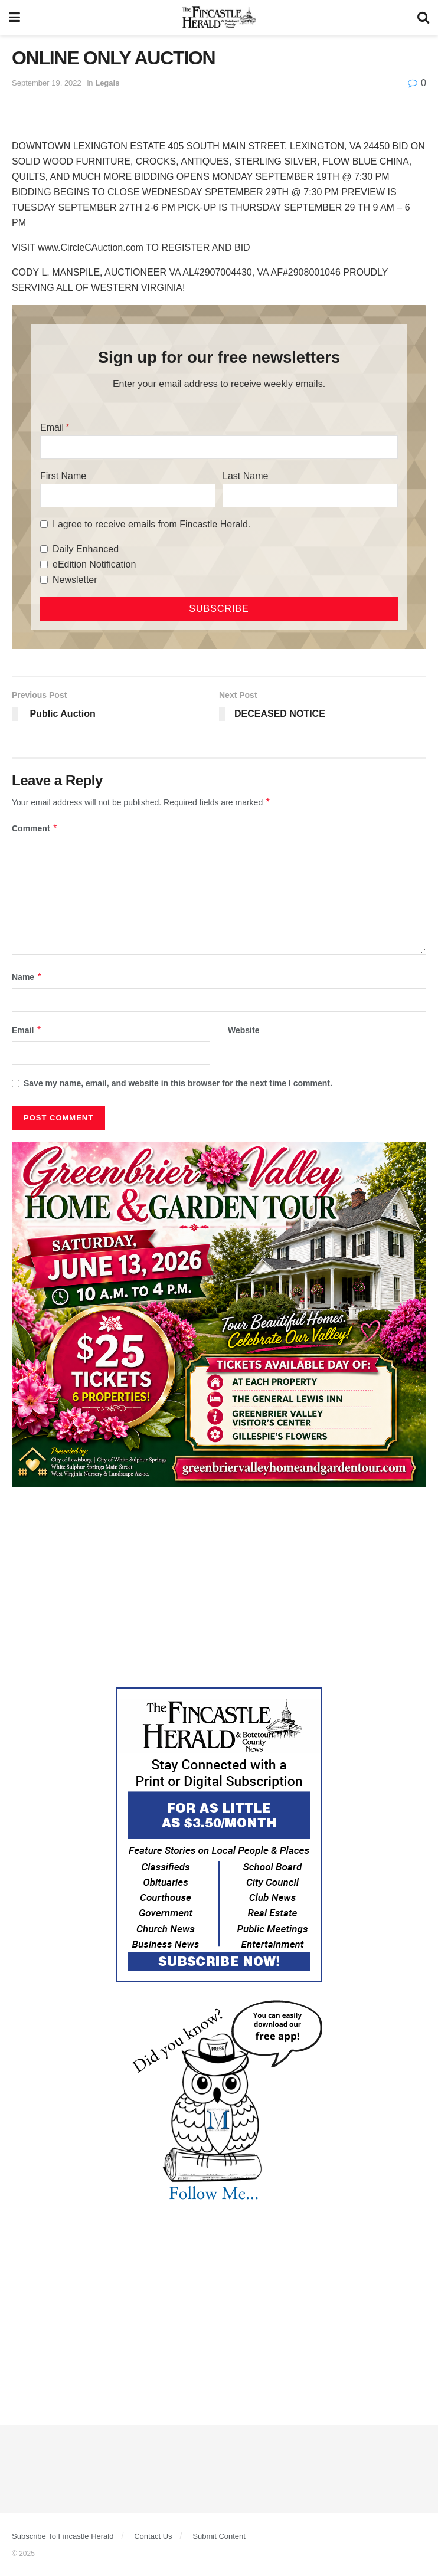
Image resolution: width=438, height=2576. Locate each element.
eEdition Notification (94, 564)
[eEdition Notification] (44, 564)
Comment (35, 828)
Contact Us (153, 2536)
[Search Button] (423, 17)
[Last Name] (310, 495)
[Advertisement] (219, 1587)
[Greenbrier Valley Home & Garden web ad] (219, 1313)
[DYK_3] (219, 2103)
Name (27, 977)
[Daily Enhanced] (44, 549)
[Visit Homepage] (219, 18)
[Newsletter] (44, 580)
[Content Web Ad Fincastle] (219, 1834)
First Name (63, 476)
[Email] (219, 447)
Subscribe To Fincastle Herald (62, 2536)
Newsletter (75, 580)
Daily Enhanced (86, 549)
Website (243, 1030)
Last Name (245, 476)
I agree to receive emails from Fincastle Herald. (151, 524)
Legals (107, 82)
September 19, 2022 (46, 82)
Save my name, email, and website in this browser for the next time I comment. (178, 1083)
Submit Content (219, 2536)
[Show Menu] (14, 17)
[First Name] (127, 495)
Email (52, 427)
